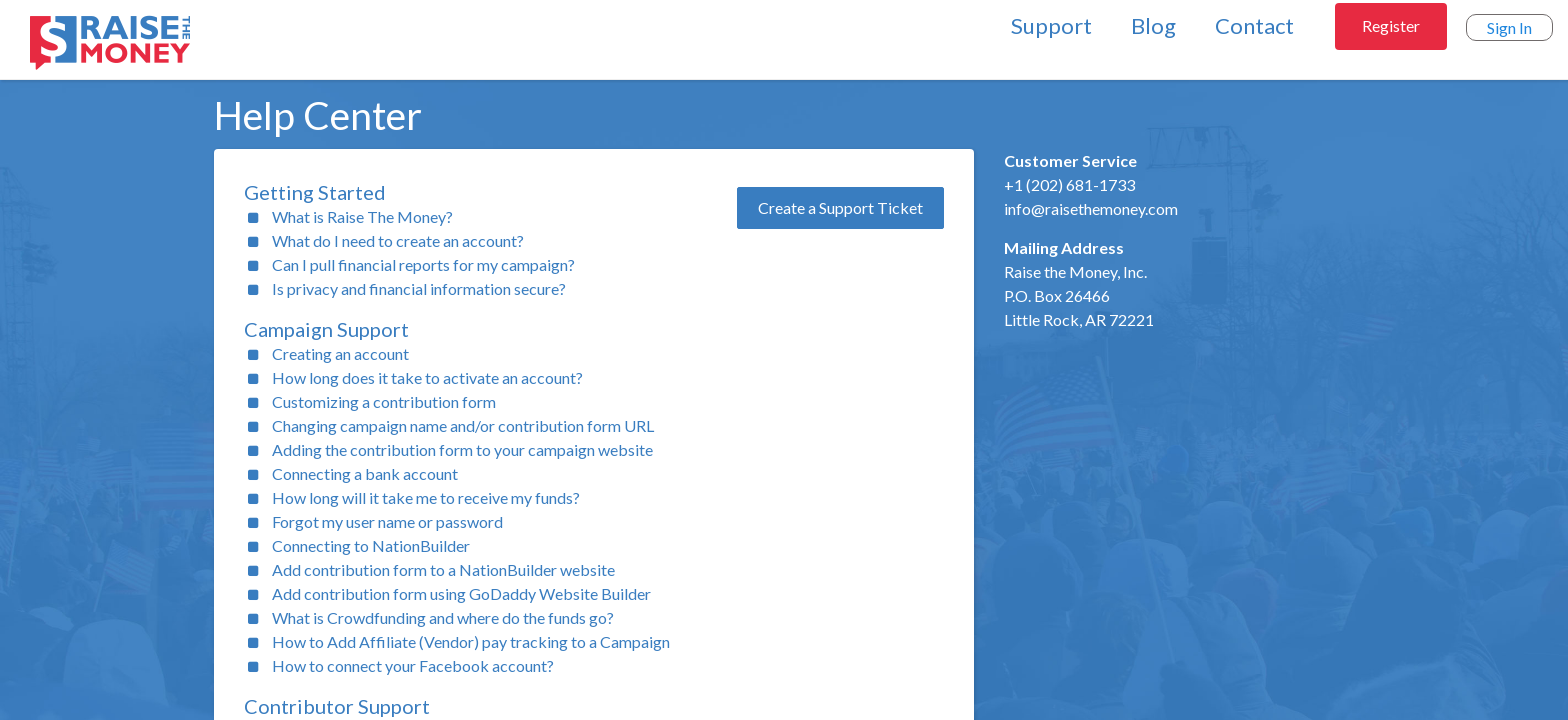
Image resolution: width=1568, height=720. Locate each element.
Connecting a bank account (365, 473)
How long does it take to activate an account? (427, 377)
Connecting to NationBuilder (371, 545)
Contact (1254, 25)
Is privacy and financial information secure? (419, 288)
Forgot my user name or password (387, 521)
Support (1051, 25)
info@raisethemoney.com (1091, 208)
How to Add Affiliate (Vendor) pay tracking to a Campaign (471, 641)
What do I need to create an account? (398, 240)
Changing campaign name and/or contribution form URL (463, 425)
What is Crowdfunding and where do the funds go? (443, 617)
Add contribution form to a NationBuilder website (443, 569)
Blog (1153, 25)
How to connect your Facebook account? (413, 665)
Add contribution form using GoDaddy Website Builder (461, 593)
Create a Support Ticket (840, 207)
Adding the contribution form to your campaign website (462, 449)
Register (1391, 25)
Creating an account (340, 353)
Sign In (1509, 27)
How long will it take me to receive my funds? (426, 497)
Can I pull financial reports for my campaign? (423, 264)
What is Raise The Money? (362, 216)
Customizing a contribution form (384, 401)
